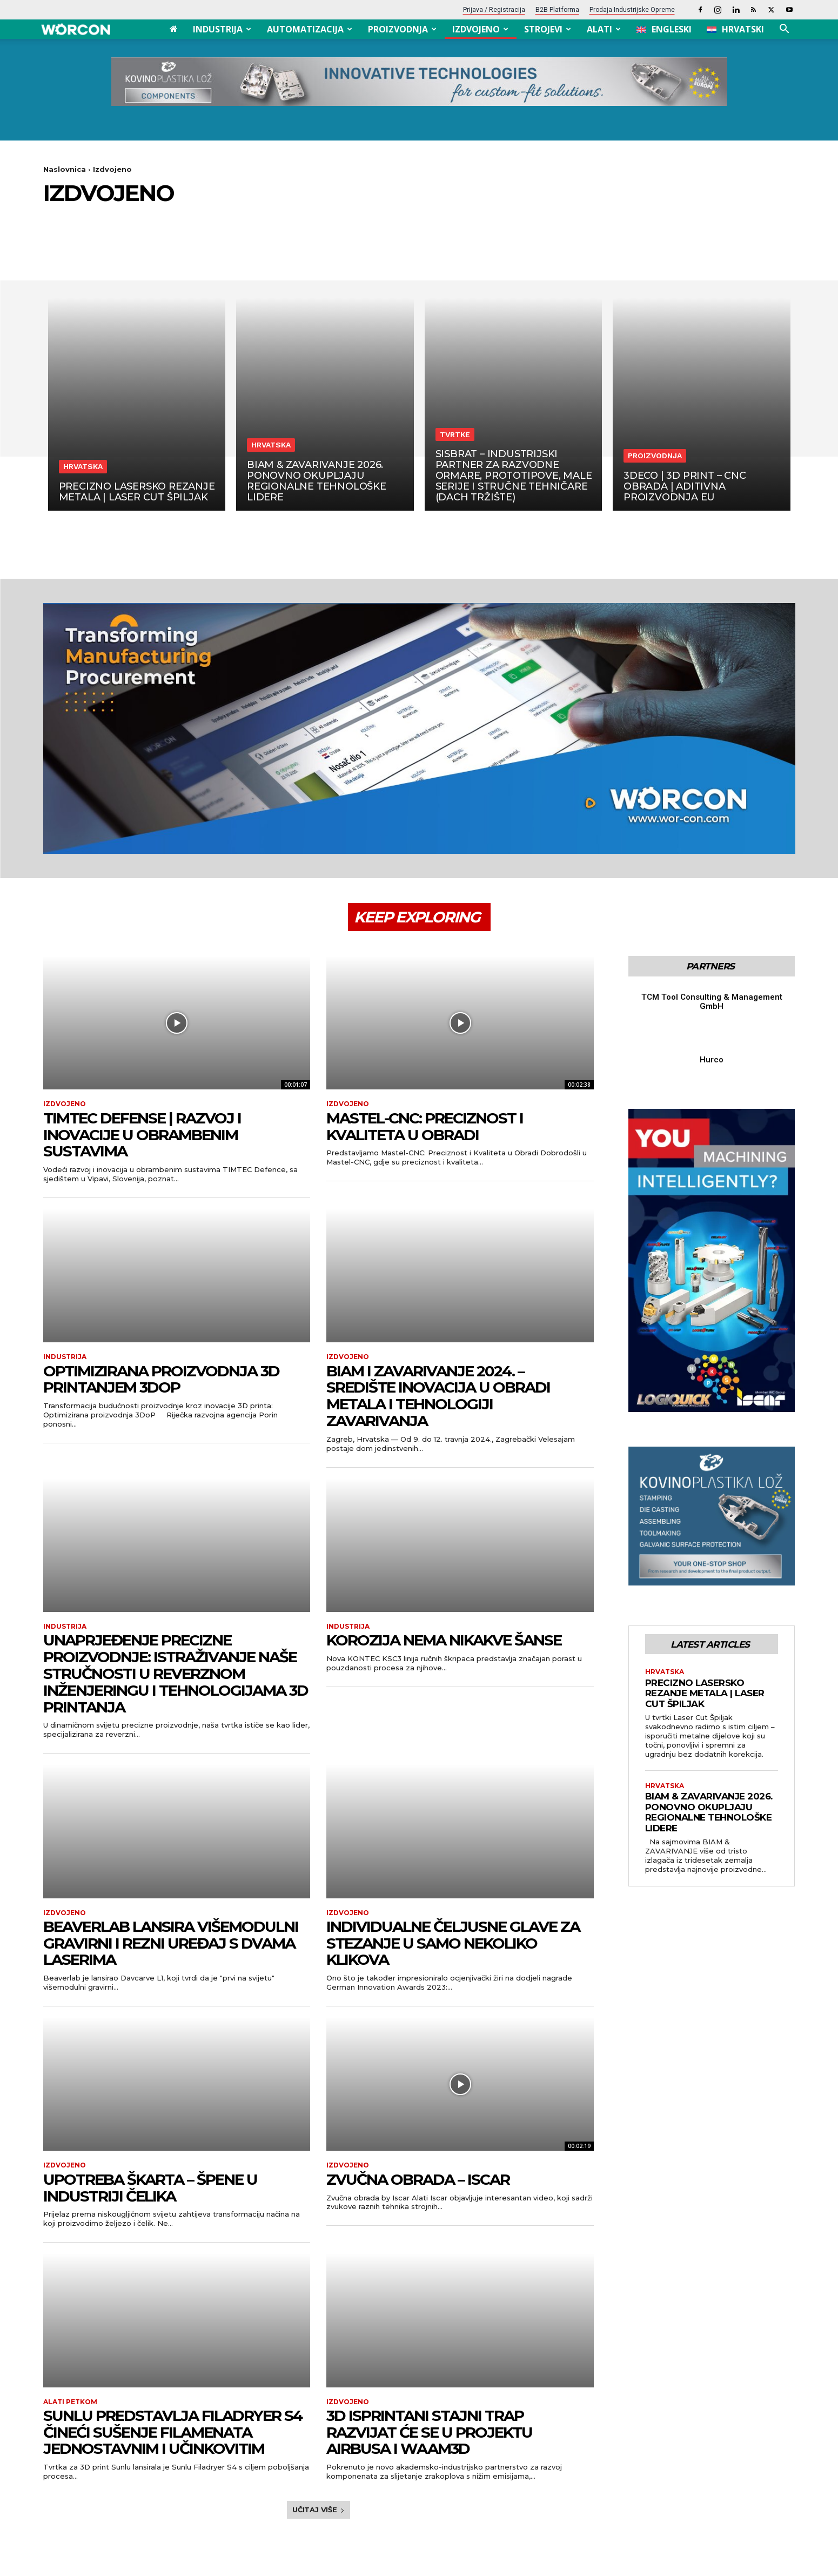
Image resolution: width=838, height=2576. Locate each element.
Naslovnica (64, 169)
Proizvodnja (402, 29)
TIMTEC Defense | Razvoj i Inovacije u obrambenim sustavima (142, 1135)
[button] (784, 30)
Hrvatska (83, 466)
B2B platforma (557, 10)
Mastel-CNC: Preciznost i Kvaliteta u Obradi (424, 1126)
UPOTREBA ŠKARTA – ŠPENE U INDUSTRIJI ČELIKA (150, 2187)
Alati (604, 29)
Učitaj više (318, 2509)
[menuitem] (664, 29)
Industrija (222, 29)
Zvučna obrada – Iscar (417, 2179)
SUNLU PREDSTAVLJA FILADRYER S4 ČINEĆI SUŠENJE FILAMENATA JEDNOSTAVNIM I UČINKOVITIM (172, 2432)
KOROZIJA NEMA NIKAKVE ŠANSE (443, 1640)
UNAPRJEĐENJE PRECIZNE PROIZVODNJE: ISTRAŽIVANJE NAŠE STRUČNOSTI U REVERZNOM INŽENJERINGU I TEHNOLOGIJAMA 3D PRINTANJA (175, 1673)
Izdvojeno (480, 29)
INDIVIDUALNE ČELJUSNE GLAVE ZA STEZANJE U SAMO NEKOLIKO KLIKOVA (453, 1943)
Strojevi (547, 29)
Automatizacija (309, 29)
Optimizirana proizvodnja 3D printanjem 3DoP (161, 1379)
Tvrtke (455, 434)
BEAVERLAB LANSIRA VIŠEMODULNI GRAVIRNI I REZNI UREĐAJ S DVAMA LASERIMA (170, 1943)
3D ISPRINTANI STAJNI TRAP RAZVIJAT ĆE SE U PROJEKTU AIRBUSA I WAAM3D (429, 2432)
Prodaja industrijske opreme (632, 10)
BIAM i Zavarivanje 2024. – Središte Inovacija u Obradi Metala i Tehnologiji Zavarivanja (438, 1396)
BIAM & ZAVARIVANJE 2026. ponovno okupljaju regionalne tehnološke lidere (709, 1812)
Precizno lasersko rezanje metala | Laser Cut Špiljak (705, 1693)
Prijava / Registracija (494, 10)
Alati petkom (70, 2402)
